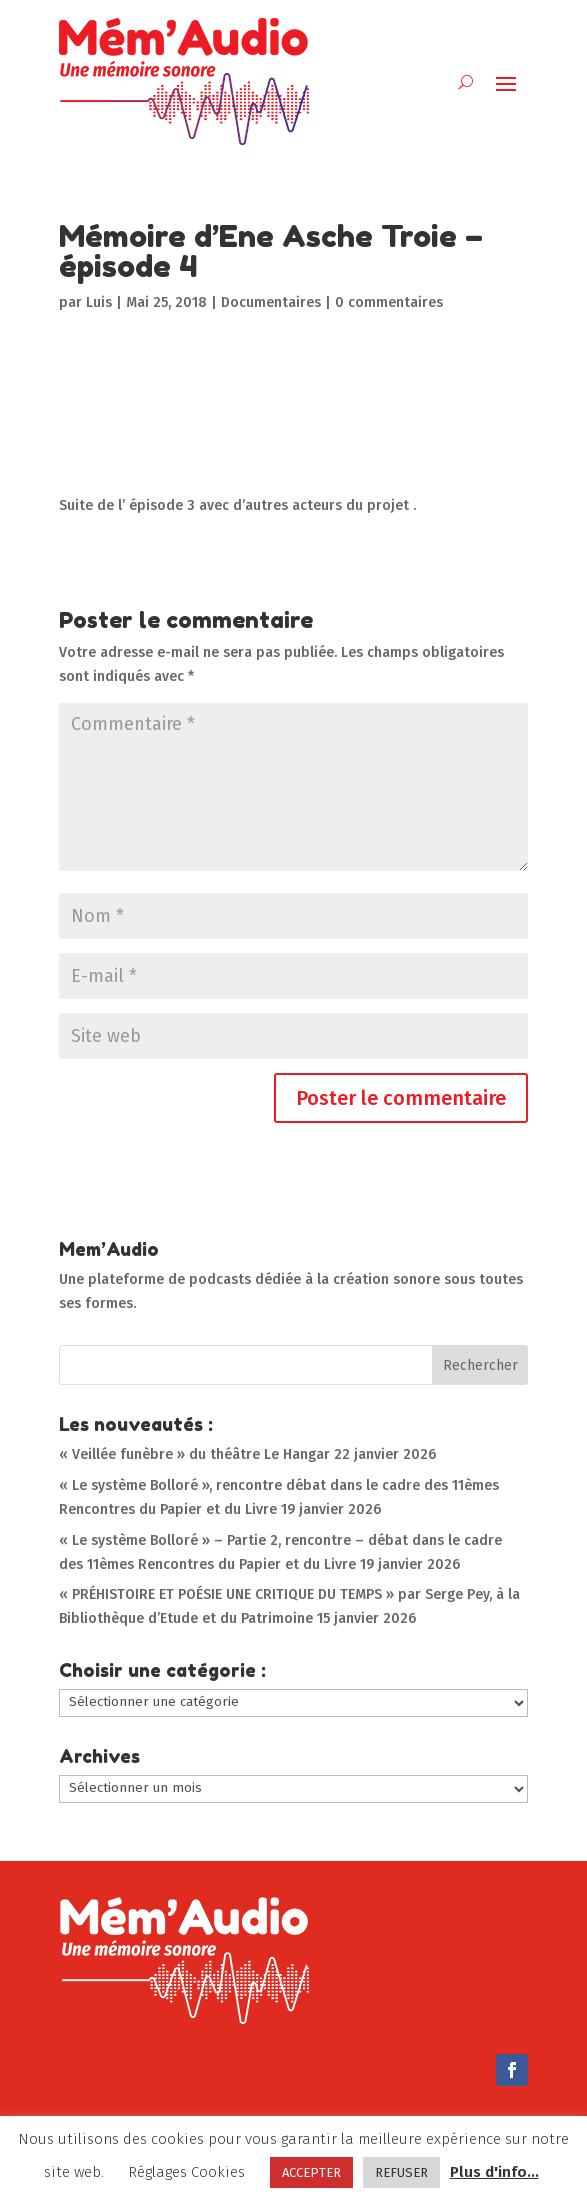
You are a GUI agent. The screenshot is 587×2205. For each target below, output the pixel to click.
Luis (99, 302)
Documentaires (271, 302)
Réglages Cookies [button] (186, 2172)
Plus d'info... (494, 2172)
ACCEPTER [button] (311, 2172)
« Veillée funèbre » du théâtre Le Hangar (194, 1454)
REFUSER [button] (401, 2172)
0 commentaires (389, 302)
